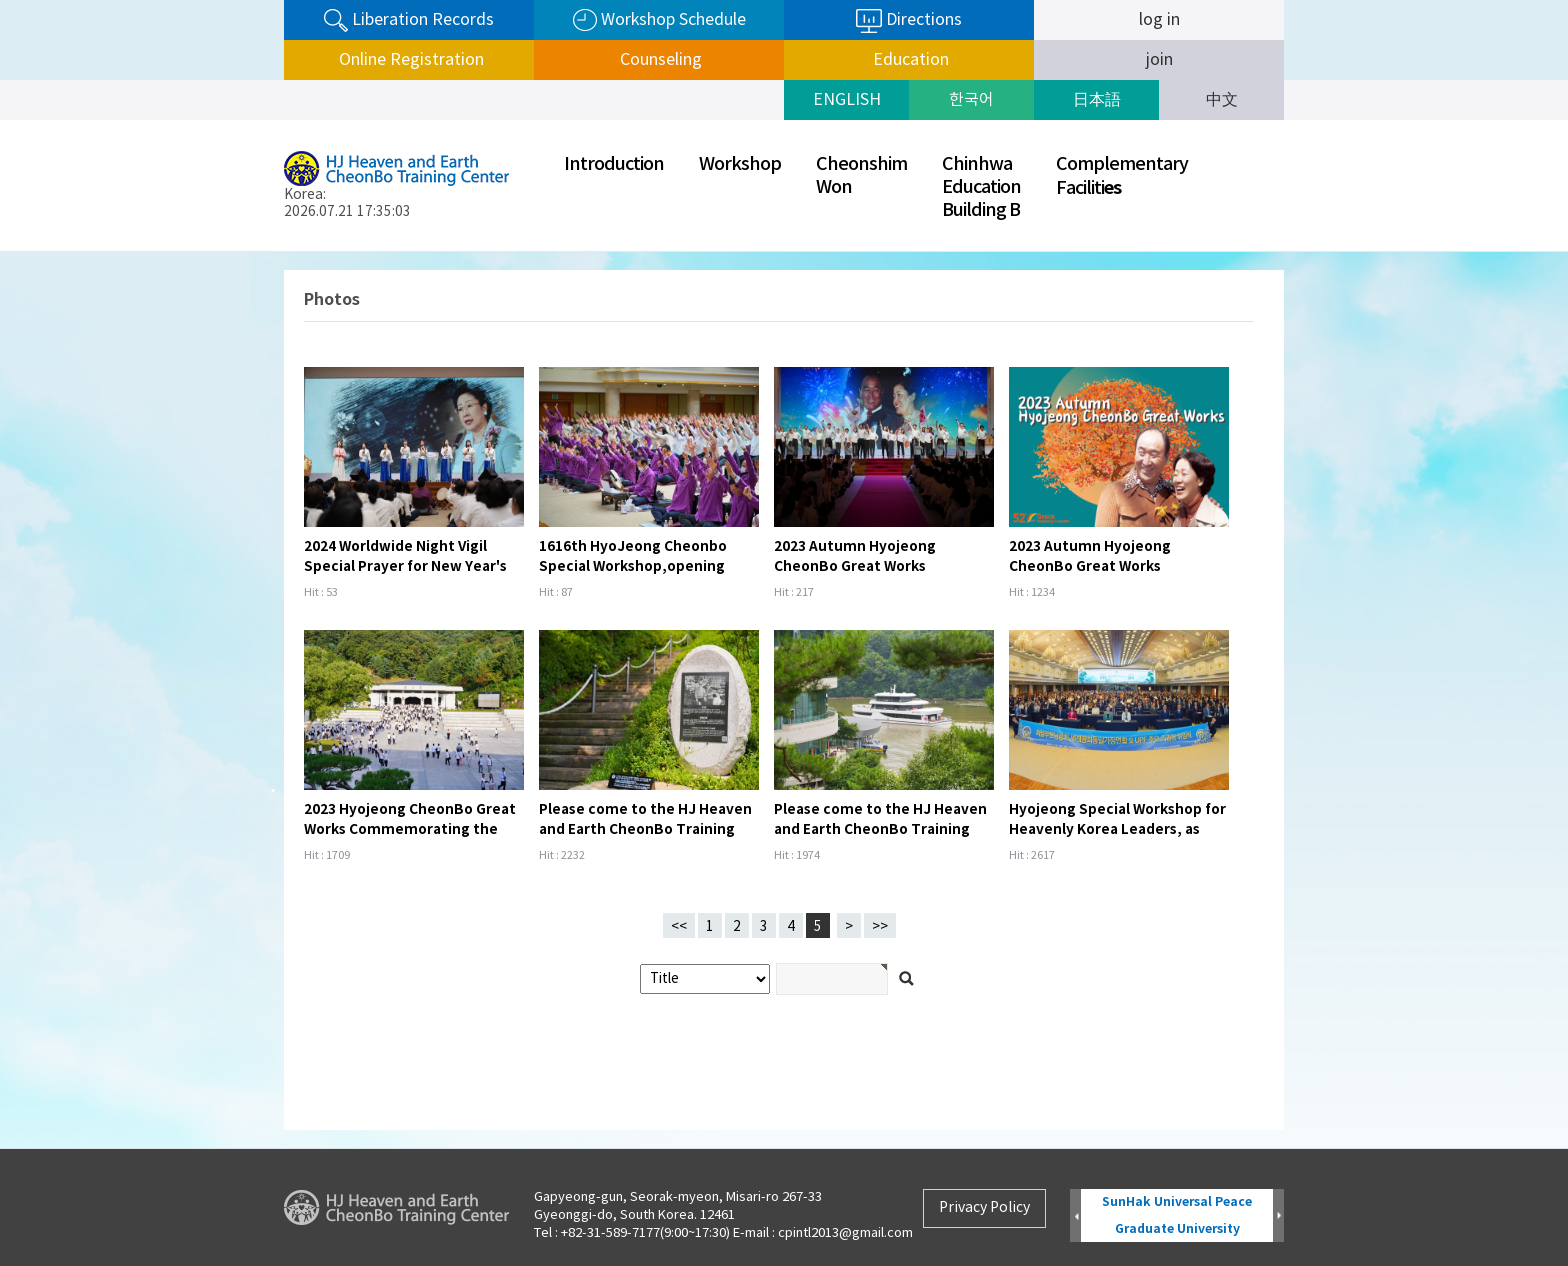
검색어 (0, 252)
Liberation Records (409, 20)
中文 (1222, 100)
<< (679, 927)
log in (1159, 20)
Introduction (614, 164)
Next (1278, 1216)
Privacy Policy (984, 1208)
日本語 (1097, 100)
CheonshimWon (861, 176)
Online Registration (409, 60)
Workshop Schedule (659, 20)
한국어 (971, 100)
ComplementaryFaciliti (1122, 176)
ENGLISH (847, 100)
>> (880, 927)
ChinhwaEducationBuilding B (981, 187)
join (1159, 60)
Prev (1075, 1216)
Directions (909, 21)
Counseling (659, 60)
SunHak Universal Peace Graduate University (1177, 1215)
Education (909, 60)
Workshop (740, 164)
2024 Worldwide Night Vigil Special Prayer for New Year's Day (405, 566)
